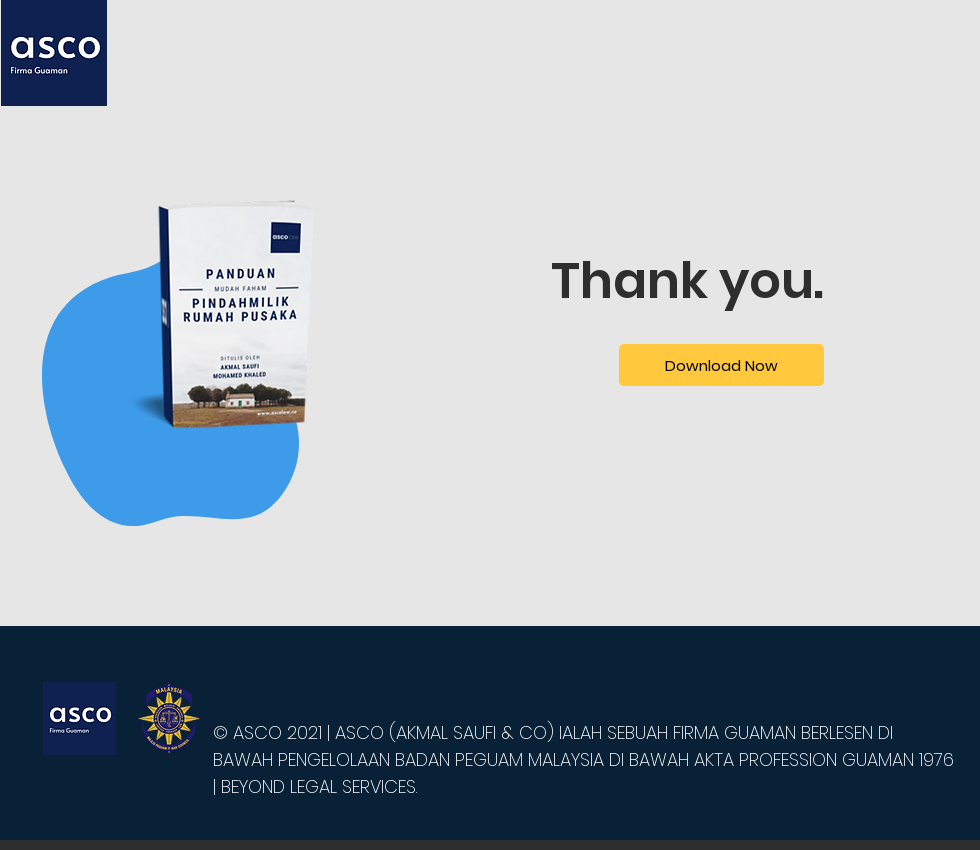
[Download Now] (721, 365)
